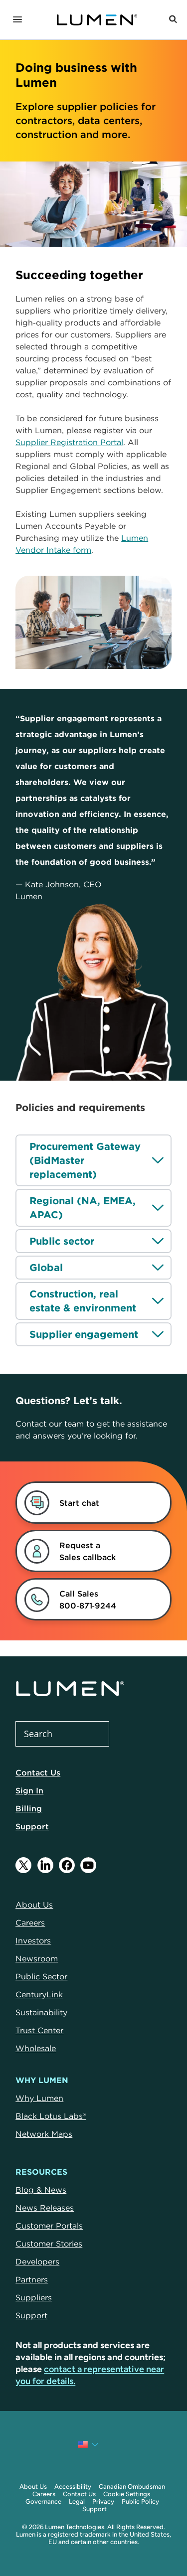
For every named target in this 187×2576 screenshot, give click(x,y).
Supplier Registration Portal (69, 442)
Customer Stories (48, 2244)
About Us (33, 2486)
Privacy (103, 2501)
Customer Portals (49, 2226)
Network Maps (43, 2134)
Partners (31, 2279)
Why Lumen (39, 2098)
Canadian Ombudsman (132, 2486)
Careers (43, 2494)
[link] (82, 1551)
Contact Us (37, 1772)
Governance (43, 2501)
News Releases (44, 2208)
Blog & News (40, 2190)
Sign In (29, 1790)
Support (32, 1826)
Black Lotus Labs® (50, 2116)
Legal (77, 2501)
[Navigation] (17, 19)
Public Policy (140, 2501)
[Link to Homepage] (97, 19)
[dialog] (82, 1502)
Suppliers (33, 2297)
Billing (28, 1808)
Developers (37, 2261)
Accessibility (72, 2486)
